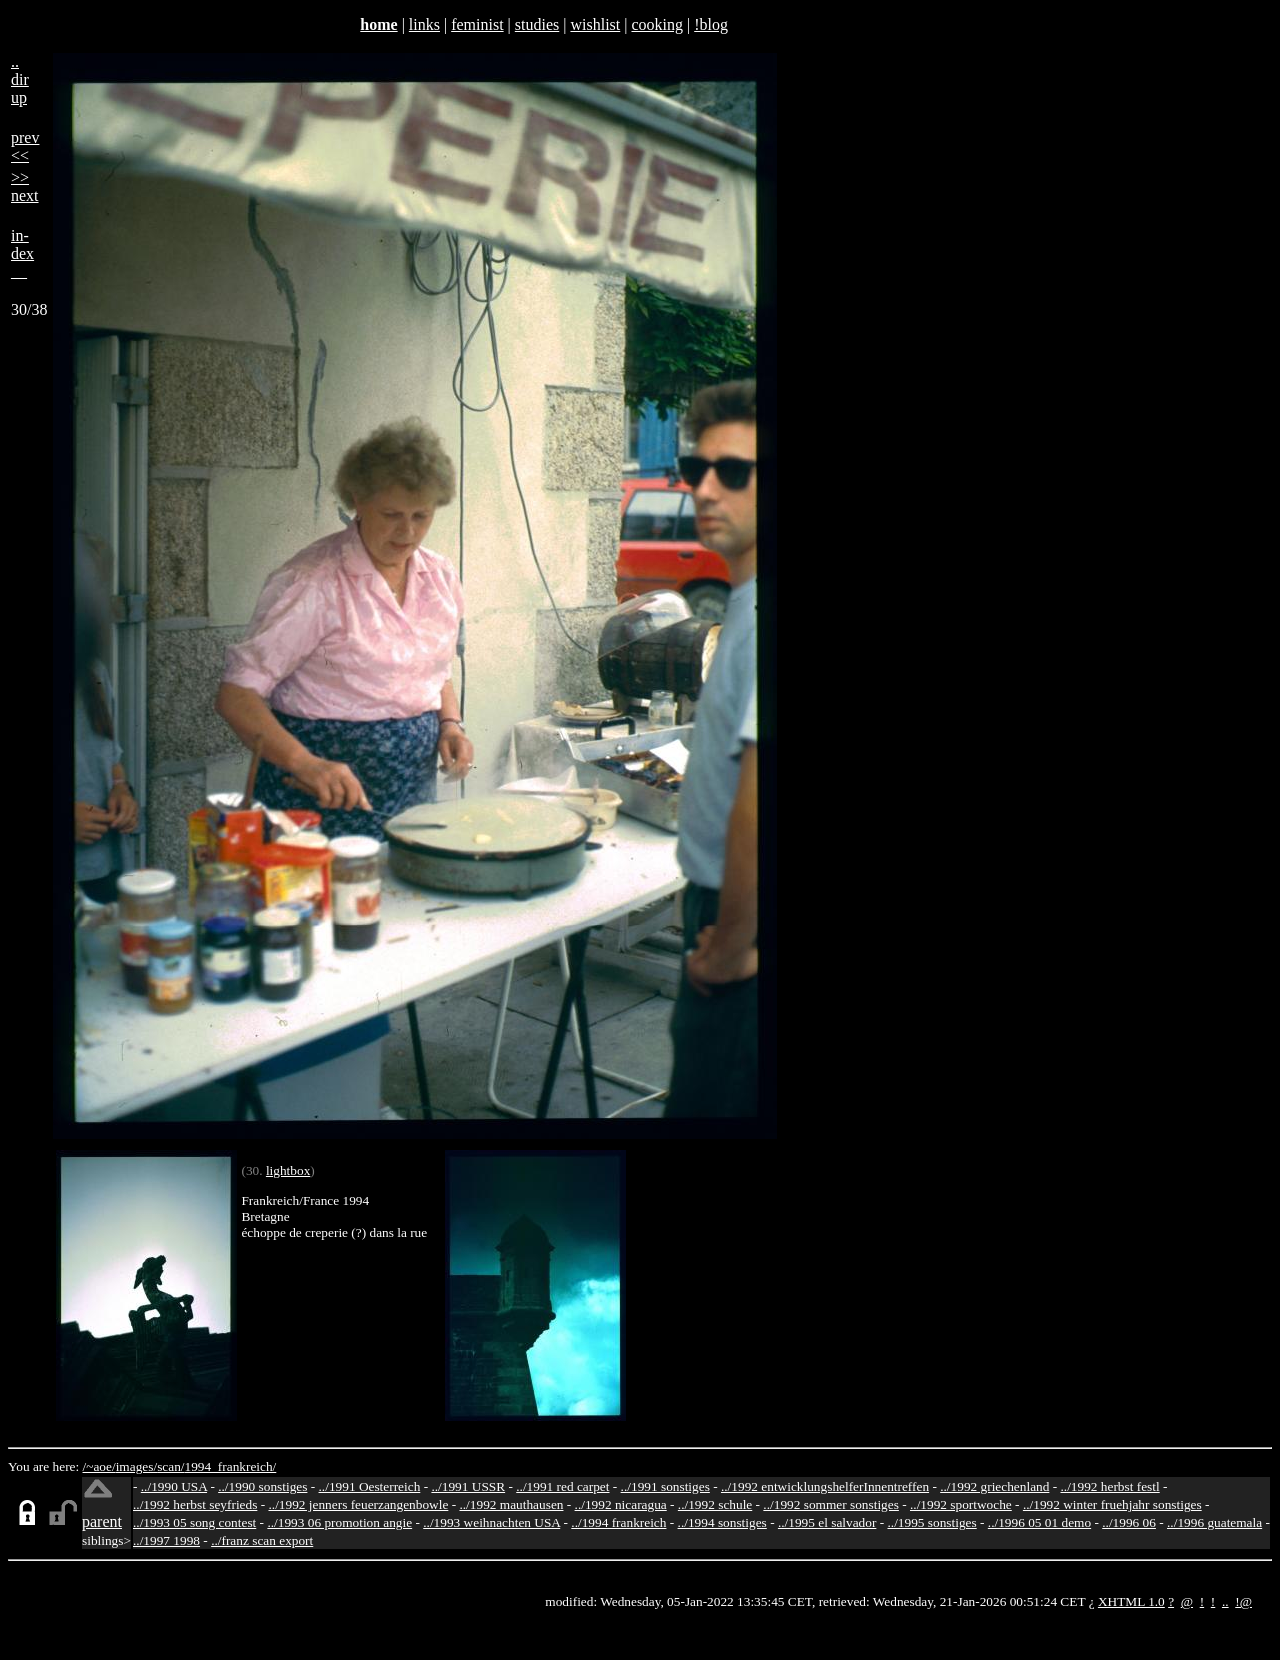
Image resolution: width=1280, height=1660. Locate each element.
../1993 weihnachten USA (491, 1522)
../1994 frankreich (618, 1522)
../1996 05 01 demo (1039, 1522)
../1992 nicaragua (621, 1504)
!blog (711, 24)
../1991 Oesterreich (370, 1486)
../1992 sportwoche (961, 1504)
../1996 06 (1129, 1522)
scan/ (170, 1466)
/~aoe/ (99, 1466)
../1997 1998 (166, 1540)
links (424, 24)
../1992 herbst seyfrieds (195, 1504)
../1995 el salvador (827, 1522)
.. (1225, 1601)
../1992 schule (715, 1504)
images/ (136, 1466)
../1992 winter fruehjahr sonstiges (1112, 1504)
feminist (477, 24)
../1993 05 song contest (194, 1522)
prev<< (25, 146)
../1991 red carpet (562, 1486)
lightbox (288, 1170)
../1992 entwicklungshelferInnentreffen (825, 1486)
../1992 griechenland (994, 1486)
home (378, 24)
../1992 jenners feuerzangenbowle (358, 1504)
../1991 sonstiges (665, 1486)
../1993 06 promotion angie (339, 1522)
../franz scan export (262, 1540)
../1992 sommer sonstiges (831, 1504)
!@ (1243, 1601)
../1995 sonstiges (931, 1522)
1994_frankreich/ (231, 1466)
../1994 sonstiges (722, 1522)
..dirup (20, 79)
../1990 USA (174, 1486)
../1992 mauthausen (511, 1504)
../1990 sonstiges (262, 1486)
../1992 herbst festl (1109, 1486)
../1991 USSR (468, 1486)
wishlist (595, 24)
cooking (657, 24)
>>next (25, 186)
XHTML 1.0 (1131, 1601)
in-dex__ (22, 253)
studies (537, 24)
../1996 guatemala (1214, 1522)
